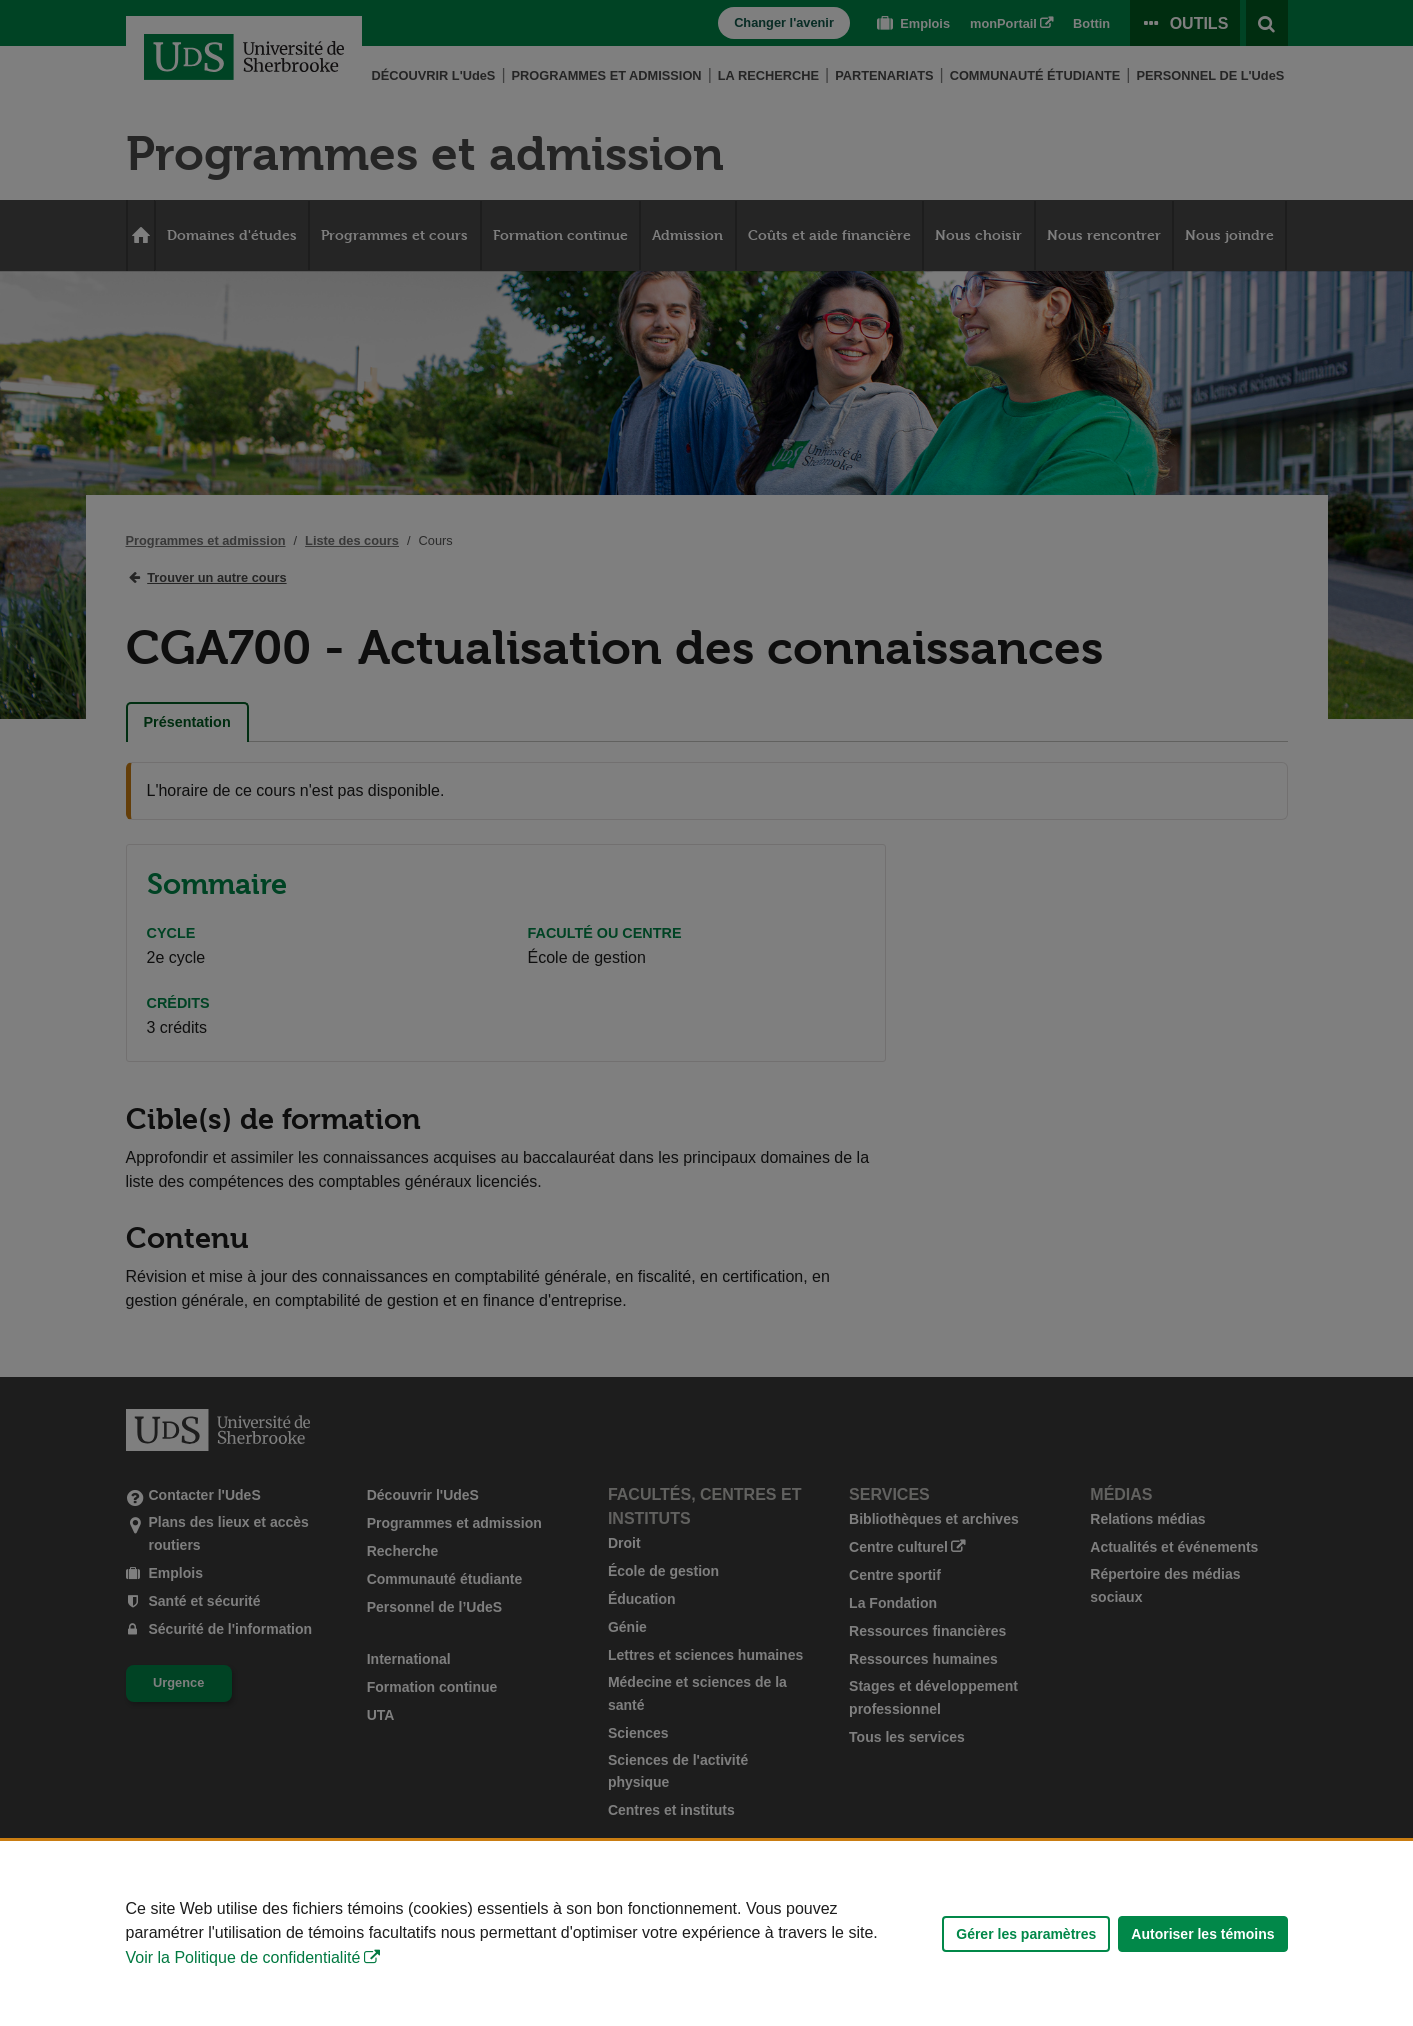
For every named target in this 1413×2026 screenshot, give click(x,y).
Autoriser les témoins (1202, 1934)
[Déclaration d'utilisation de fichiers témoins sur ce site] (706, 1933)
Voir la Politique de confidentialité (243, 1957)
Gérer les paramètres (1026, 1934)
